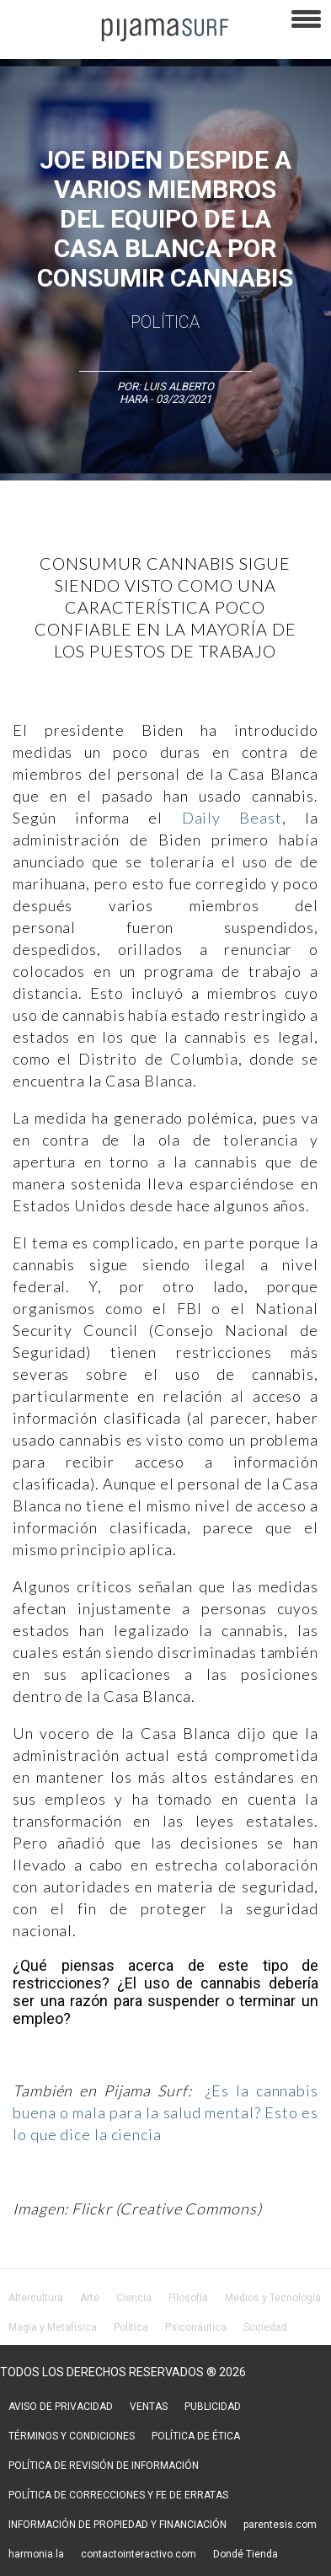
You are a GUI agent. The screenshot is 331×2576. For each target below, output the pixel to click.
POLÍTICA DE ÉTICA (196, 2436)
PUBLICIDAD (212, 2406)
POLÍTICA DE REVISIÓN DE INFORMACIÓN (103, 2465)
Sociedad (265, 2327)
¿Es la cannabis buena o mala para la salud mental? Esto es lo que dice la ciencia (165, 2112)
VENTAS (149, 2406)
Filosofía (188, 2298)
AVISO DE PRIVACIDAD (60, 2406)
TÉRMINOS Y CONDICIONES (71, 2436)
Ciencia (134, 2298)
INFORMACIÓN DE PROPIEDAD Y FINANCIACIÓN (117, 2524)
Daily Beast (232, 817)
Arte (89, 2298)
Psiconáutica (196, 2327)
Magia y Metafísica (52, 2327)
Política (165, 322)
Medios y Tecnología (273, 2298)
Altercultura (35, 2298)
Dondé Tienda (245, 2554)
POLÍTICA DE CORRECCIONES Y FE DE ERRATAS (118, 2495)
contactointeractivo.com (138, 2554)
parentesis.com (280, 2524)
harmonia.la (36, 2554)
